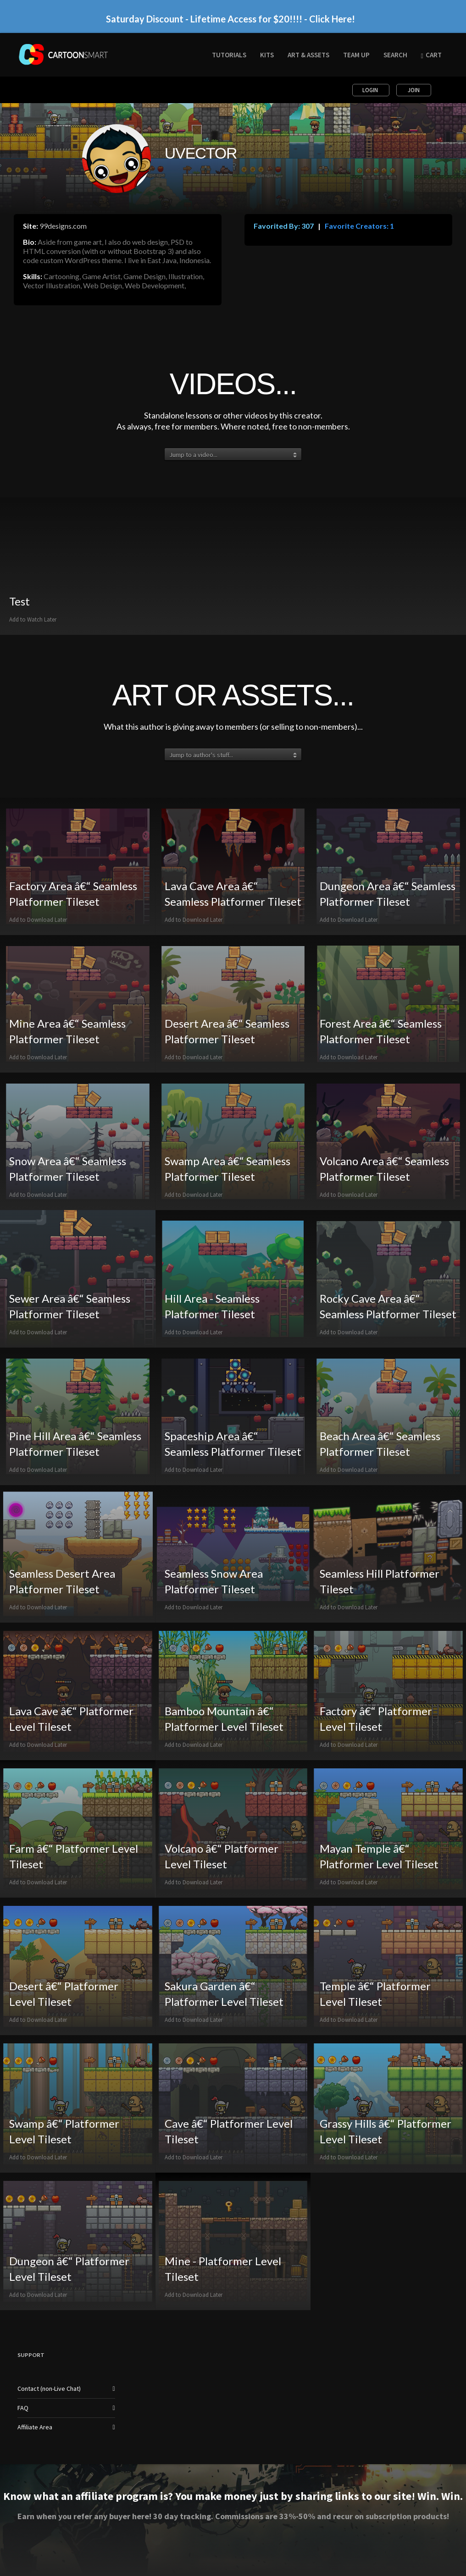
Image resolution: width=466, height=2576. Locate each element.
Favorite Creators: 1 (358, 225)
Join (414, 90)
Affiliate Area (34, 2427)
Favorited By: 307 (284, 225)
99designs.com (63, 225)
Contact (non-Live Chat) (49, 2388)
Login (371, 90)
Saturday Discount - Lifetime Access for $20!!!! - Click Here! (230, 18)
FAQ (22, 2408)
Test (19, 601)
